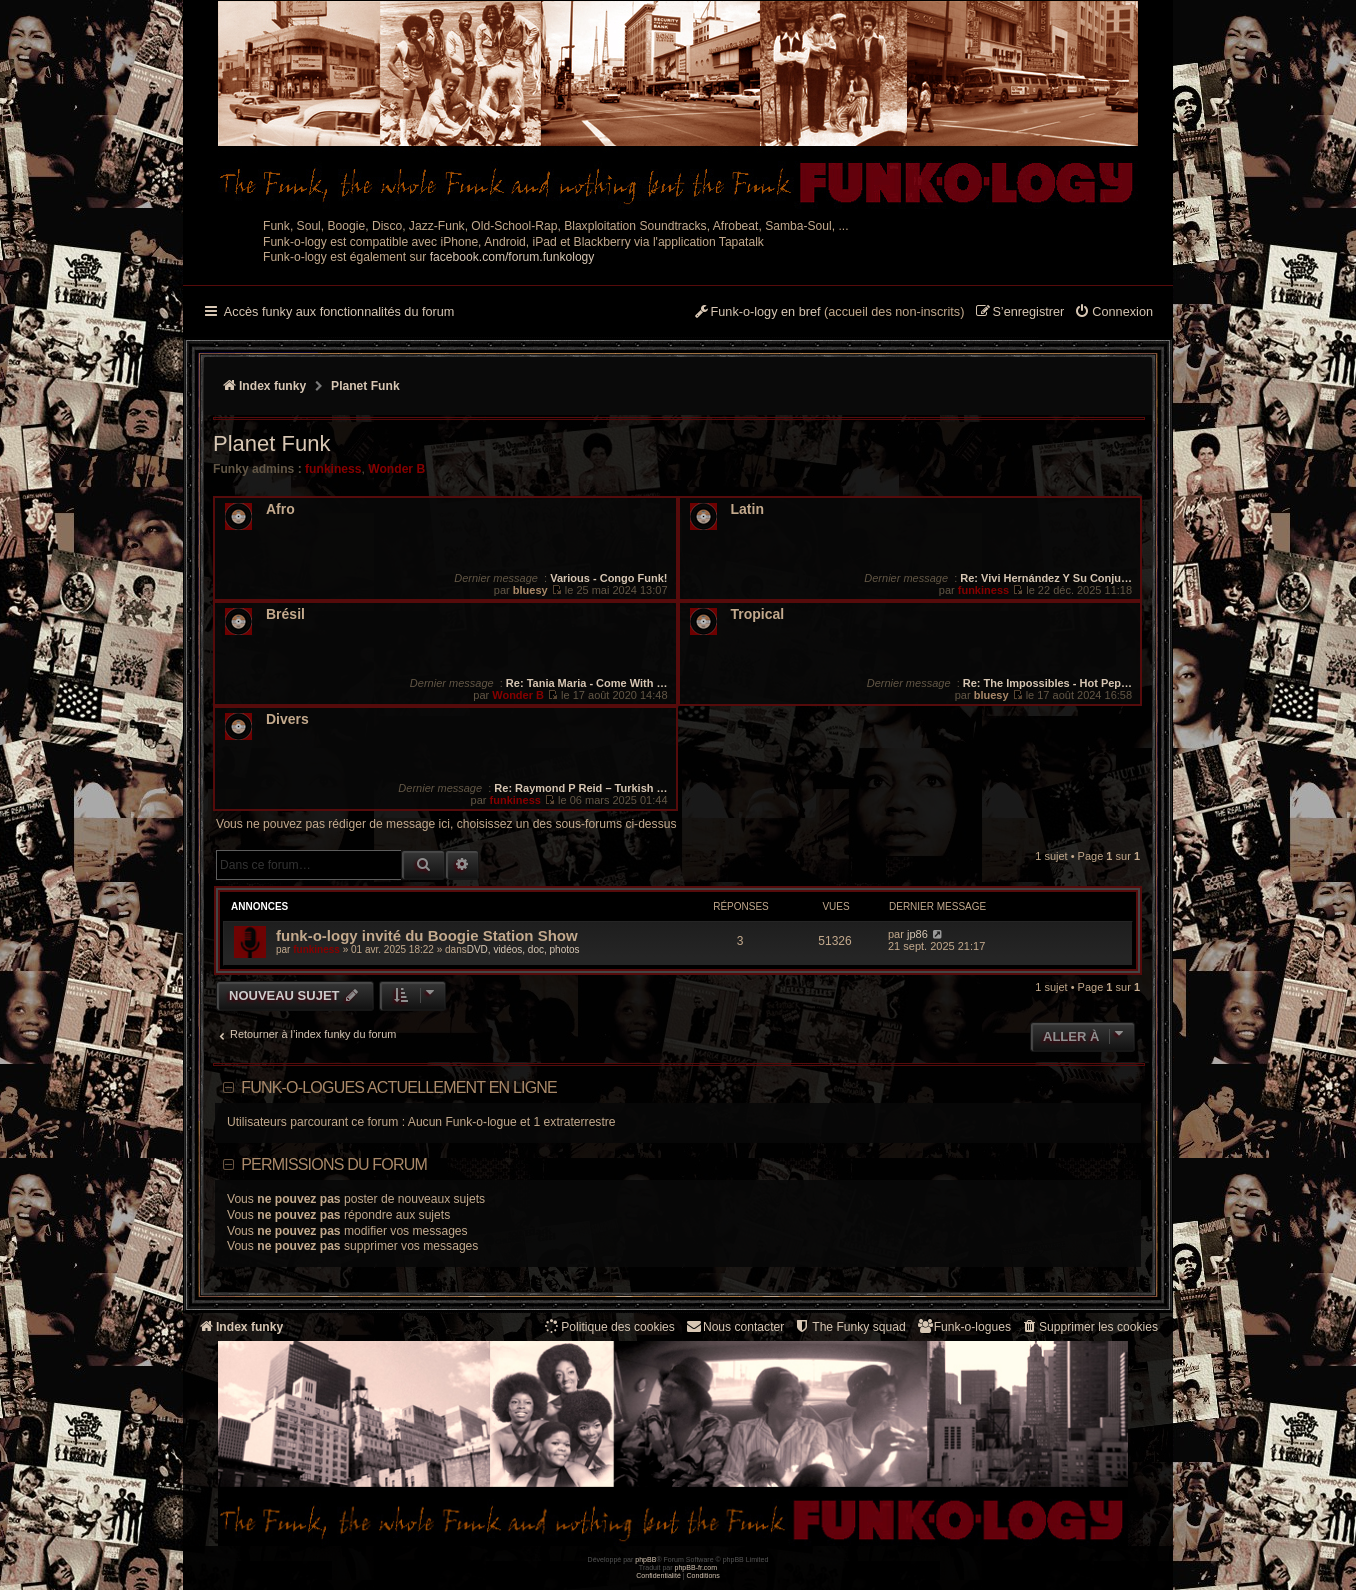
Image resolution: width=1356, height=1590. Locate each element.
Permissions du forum (334, 1164)
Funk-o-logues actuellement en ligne (399, 1087)
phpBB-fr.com (696, 1567)
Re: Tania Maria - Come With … (587, 683)
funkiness (333, 469)
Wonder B (396, 469)
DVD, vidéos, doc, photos (523, 949)
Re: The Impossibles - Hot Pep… (1047, 683)
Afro (280, 509)
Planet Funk (271, 443)
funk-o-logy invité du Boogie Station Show (427, 935)
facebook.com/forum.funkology (512, 257)
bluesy (530, 590)
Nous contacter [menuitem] (734, 1326)
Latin (747, 509)
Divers (287, 719)
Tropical (758, 614)
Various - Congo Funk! (608, 578)
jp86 (917, 934)
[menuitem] (1113, 313)
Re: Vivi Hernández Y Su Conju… (1046, 578)
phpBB (645, 1559)
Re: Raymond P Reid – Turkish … (580, 788)
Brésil (285, 614)
